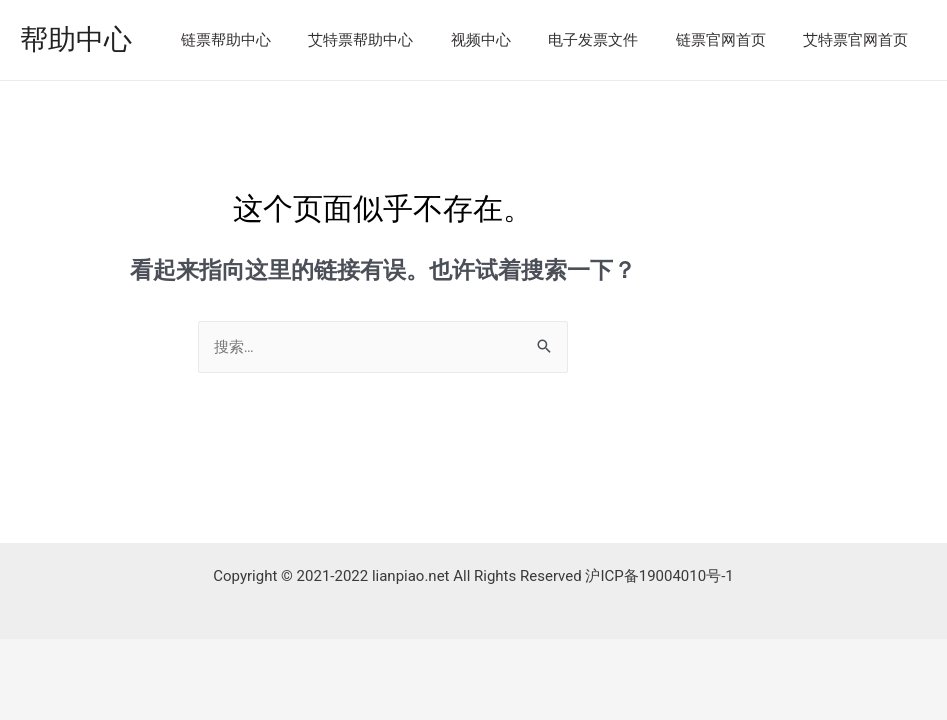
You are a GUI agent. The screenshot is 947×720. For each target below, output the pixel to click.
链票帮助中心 (267, 40)
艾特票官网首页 (859, 40)
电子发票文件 (612, 40)
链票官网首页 (732, 40)
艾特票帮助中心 (394, 40)
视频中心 (507, 40)
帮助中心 (76, 39)
